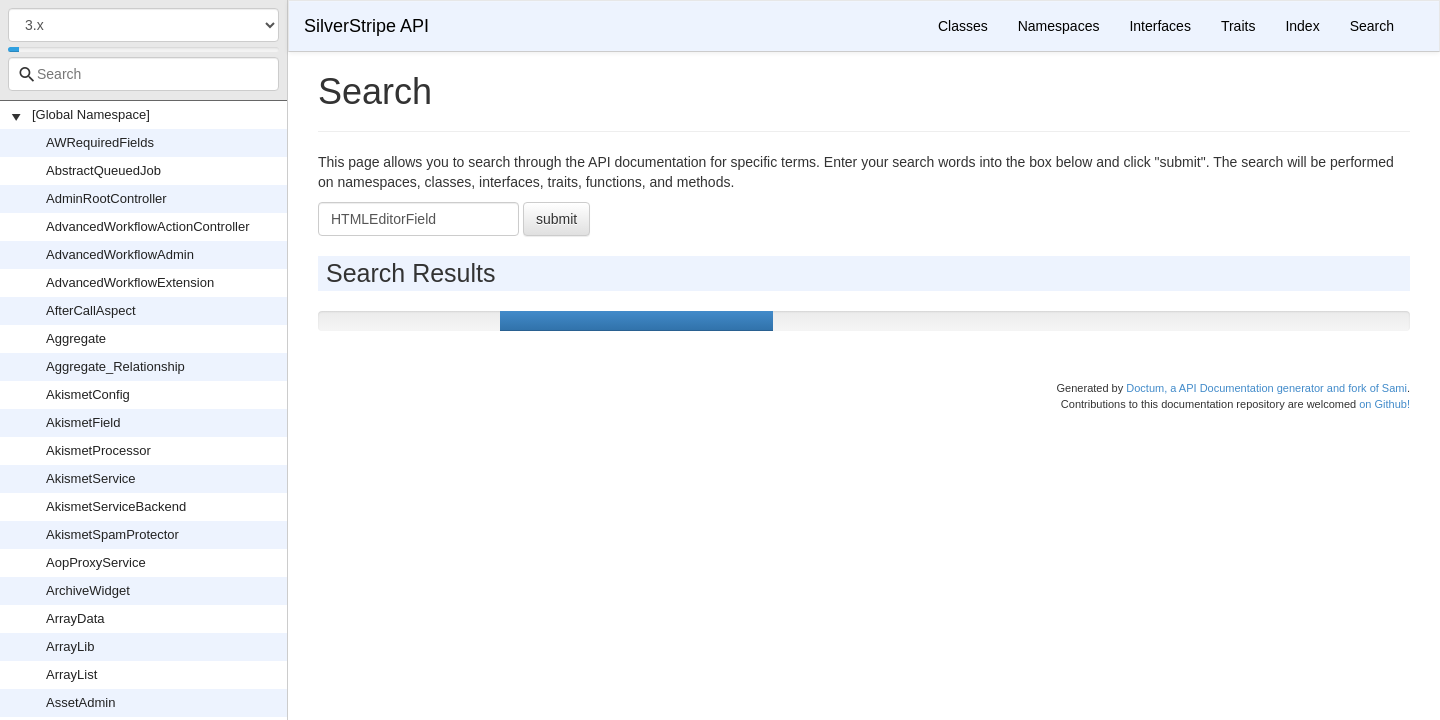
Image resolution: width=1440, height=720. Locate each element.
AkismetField (83, 422)
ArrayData (75, 618)
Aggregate (76, 338)
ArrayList (71, 674)
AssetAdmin (80, 702)
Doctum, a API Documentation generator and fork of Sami (1266, 388)
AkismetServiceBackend (116, 506)
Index (1302, 26)
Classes (963, 26)
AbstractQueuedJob (103, 170)
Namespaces (1059, 26)
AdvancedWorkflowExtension (130, 282)
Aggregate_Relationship (115, 366)
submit (556, 219)
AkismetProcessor (98, 450)
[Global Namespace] (91, 114)
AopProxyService (96, 562)
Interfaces (1159, 26)
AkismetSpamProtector (112, 534)
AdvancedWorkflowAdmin (120, 254)
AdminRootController (106, 198)
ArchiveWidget (88, 590)
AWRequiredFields (100, 142)
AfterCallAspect (91, 310)
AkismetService (91, 478)
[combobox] (143, 74)
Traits (1238, 26)
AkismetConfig (88, 394)
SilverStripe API (366, 26)
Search (1372, 26)
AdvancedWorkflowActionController (148, 226)
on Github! (1384, 404)
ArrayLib (70, 646)
